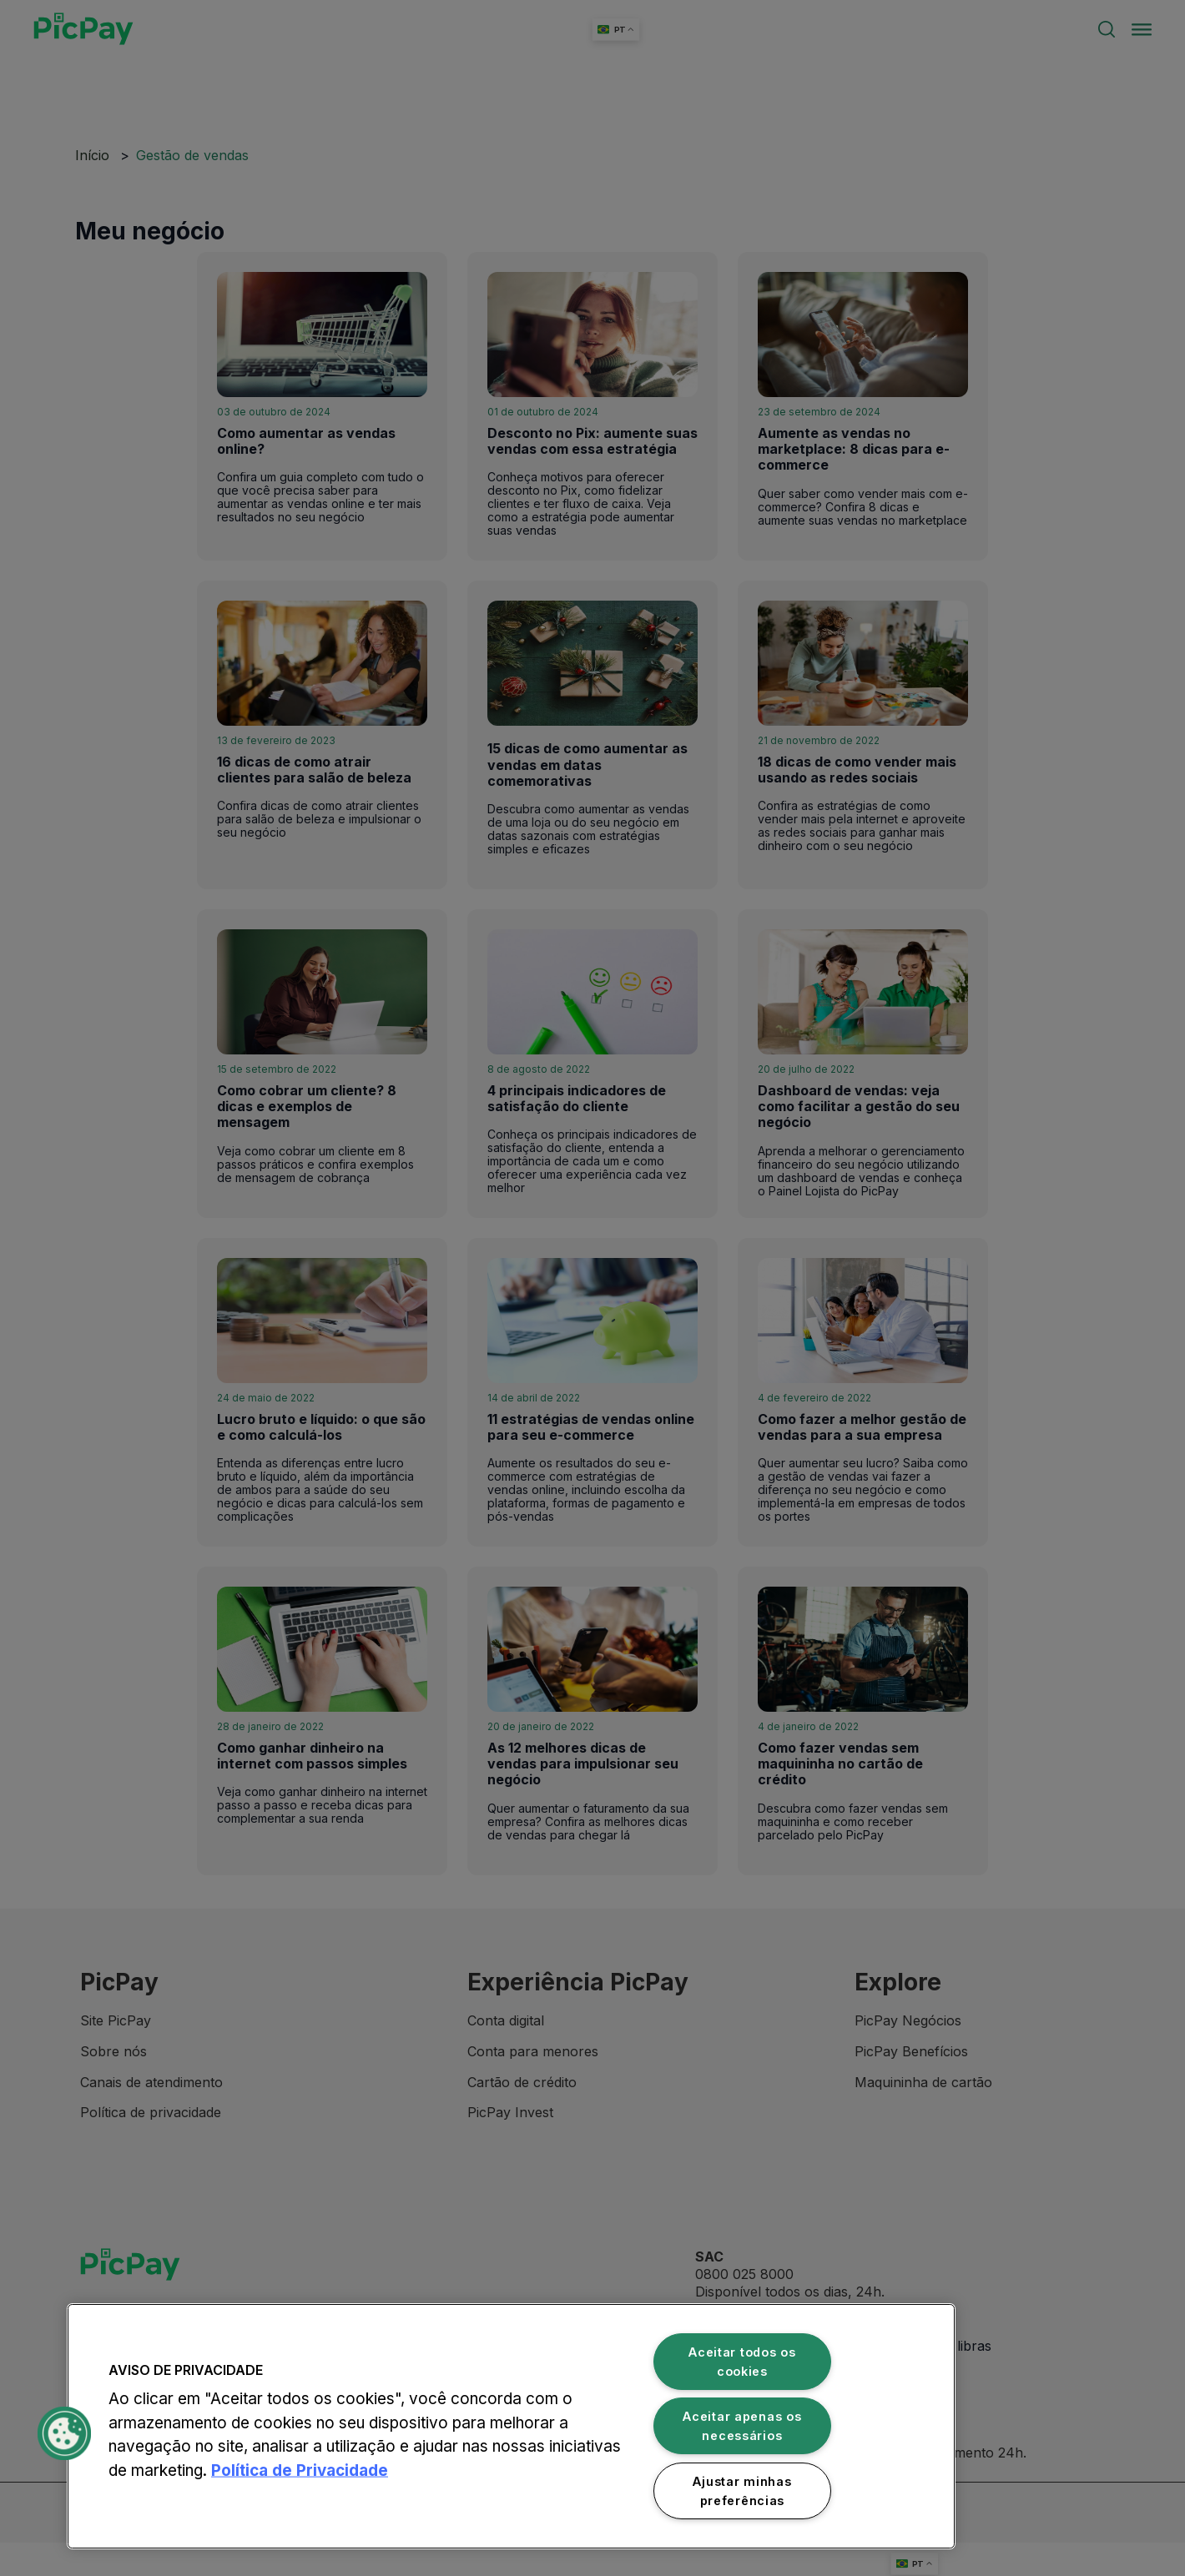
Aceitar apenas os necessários (742, 2426)
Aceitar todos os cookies (742, 2361)
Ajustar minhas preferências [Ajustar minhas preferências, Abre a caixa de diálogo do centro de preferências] (742, 2491)
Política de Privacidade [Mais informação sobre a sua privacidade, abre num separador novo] (299, 2469)
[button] (64, 2433)
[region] (511, 2426)
